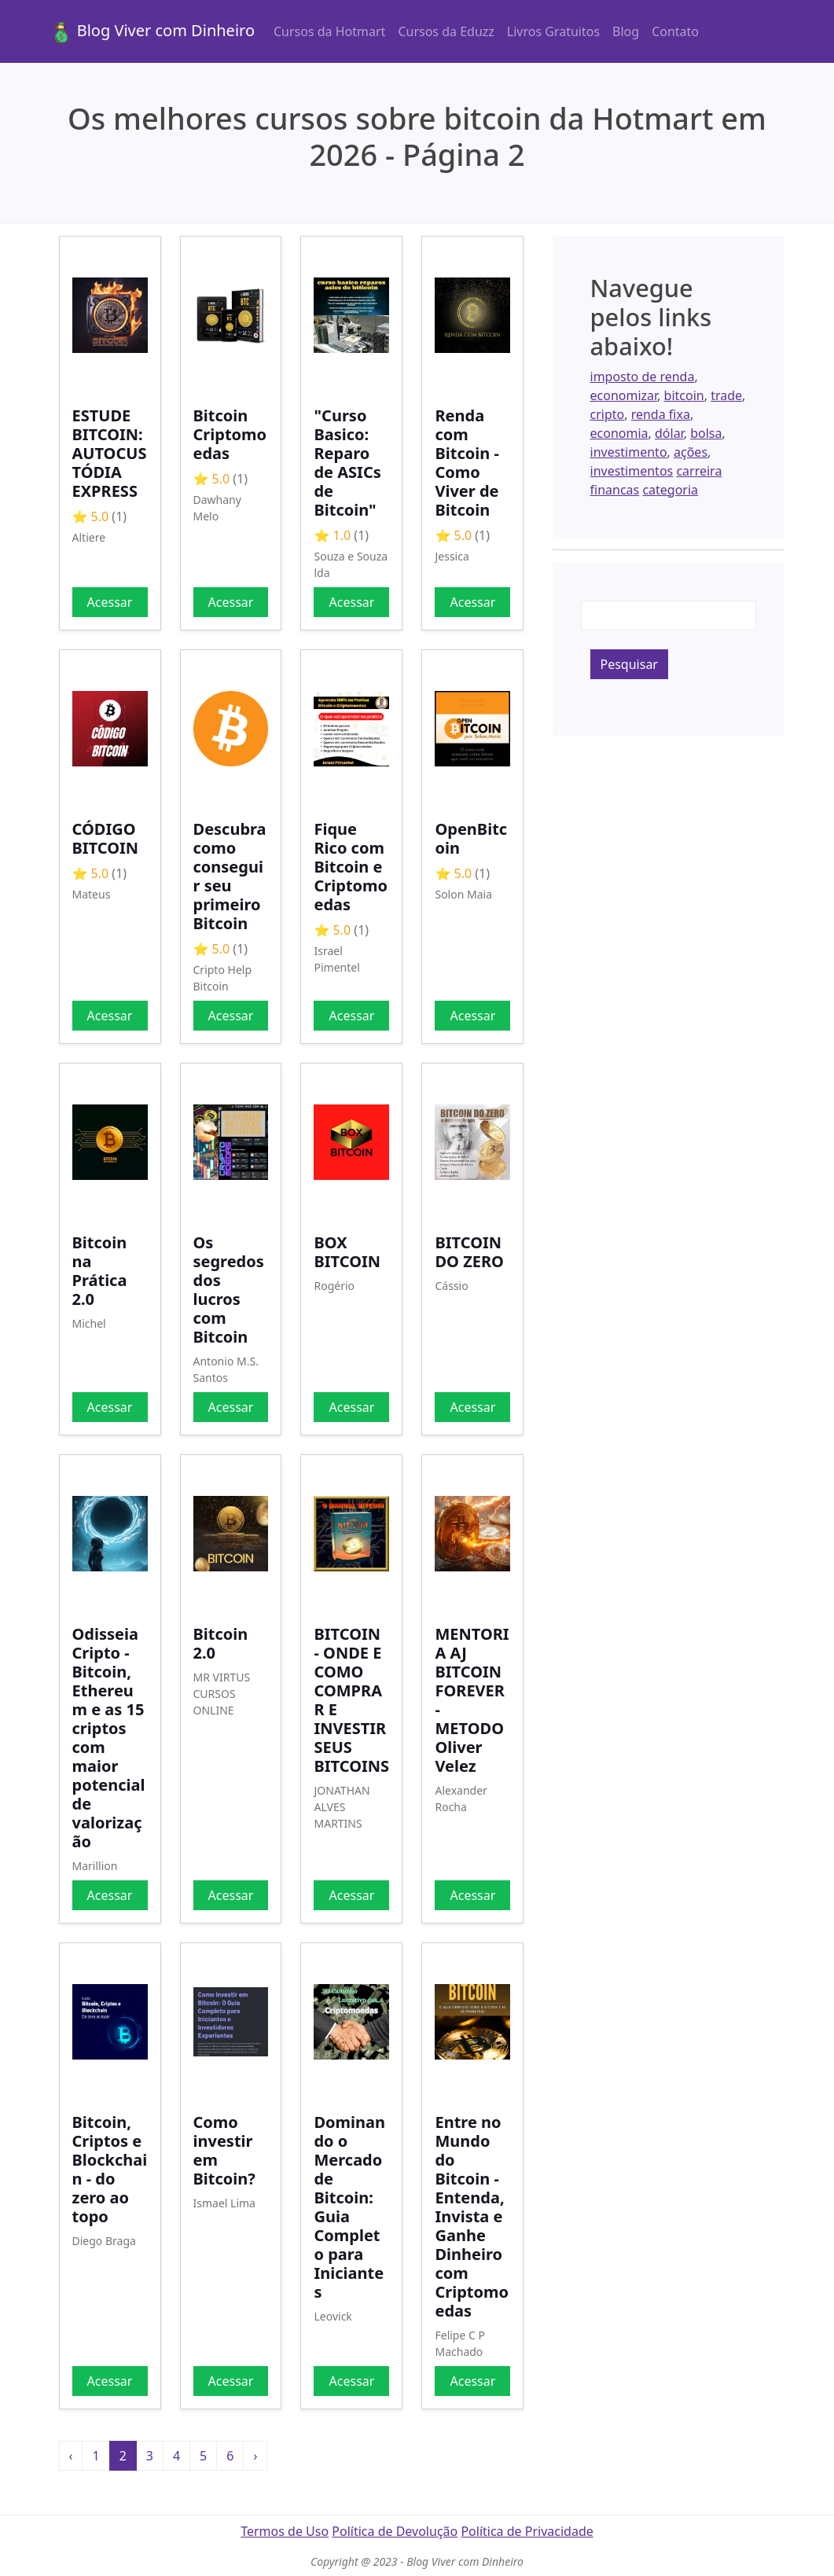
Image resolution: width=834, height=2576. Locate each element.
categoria (670, 489)
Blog (625, 31)
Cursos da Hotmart (329, 31)
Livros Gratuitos (553, 31)
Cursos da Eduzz (446, 31)
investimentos (632, 471)
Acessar (110, 602)
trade (726, 395)
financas (615, 489)
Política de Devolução (394, 2531)
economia (619, 433)
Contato (675, 31)
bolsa (706, 433)
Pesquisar (629, 664)
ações (690, 452)
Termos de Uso (285, 2531)
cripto (607, 414)
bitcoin (684, 395)
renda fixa (660, 414)
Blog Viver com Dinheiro (152, 32)
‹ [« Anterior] (71, 2455)
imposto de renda (642, 376)
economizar (624, 395)
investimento (628, 452)
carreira (699, 471)
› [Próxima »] (255, 2455)
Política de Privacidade (527, 2531)
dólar (669, 433)
